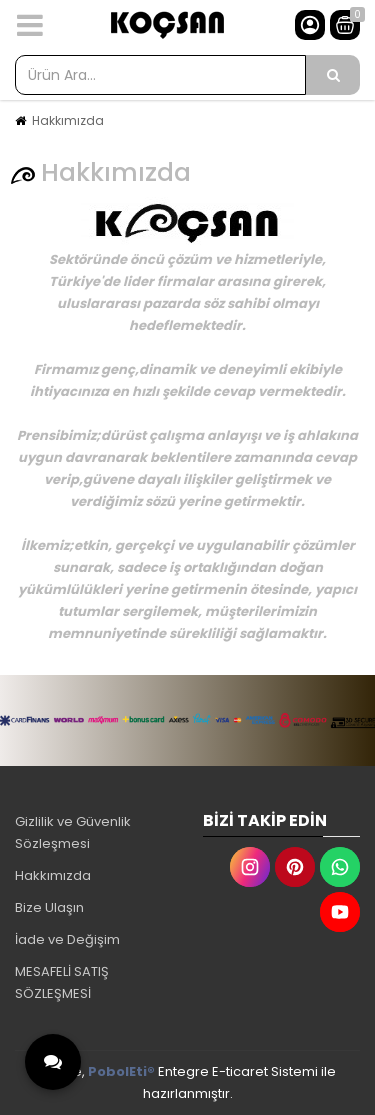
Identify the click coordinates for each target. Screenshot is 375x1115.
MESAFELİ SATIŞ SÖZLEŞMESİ (62, 982)
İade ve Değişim (67, 939)
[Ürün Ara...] (333, 75)
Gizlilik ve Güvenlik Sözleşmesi (73, 832)
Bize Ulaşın (49, 907)
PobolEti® (121, 1071)
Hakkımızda (68, 120)
